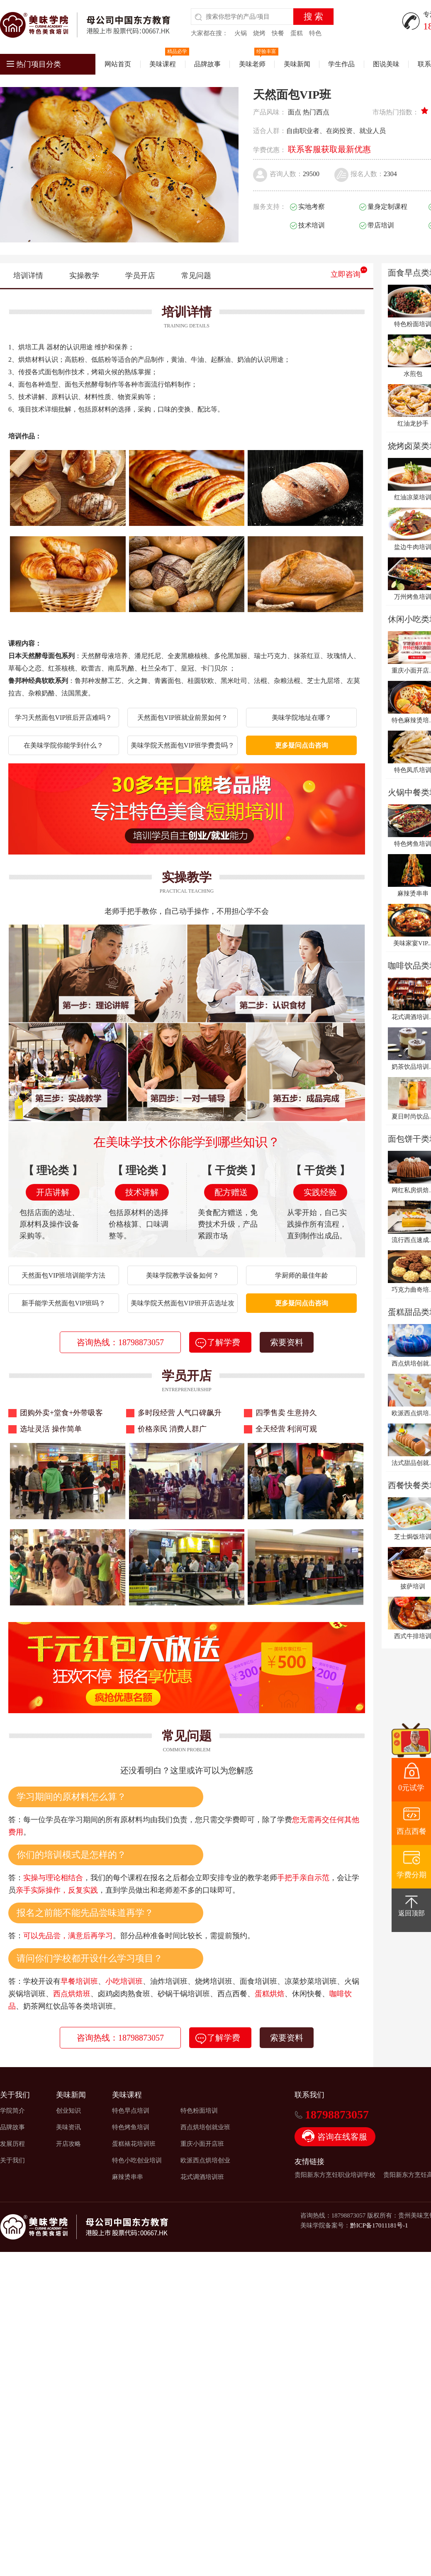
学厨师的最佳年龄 (301, 1275)
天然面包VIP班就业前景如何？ (182, 717)
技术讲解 (141, 1192)
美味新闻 (297, 64)
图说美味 (386, 64)
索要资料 (286, 1342)
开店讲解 (52, 1192)
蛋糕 (296, 33)
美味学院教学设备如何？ (182, 1275)
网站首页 (118, 64)
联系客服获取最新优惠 (329, 149)
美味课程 (162, 64)
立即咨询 (345, 274)
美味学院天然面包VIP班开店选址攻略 (182, 1306)
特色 (315, 33)
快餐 (278, 33)
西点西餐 (411, 1831)
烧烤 (259, 33)
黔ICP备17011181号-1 (379, 2225)
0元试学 (411, 1788)
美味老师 (252, 64)
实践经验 (320, 1192)
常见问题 (196, 275)
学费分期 (411, 1875)
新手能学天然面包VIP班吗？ (63, 1303)
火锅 (240, 33)
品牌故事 (207, 64)
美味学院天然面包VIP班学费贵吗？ (182, 745)
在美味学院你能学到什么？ (63, 745)
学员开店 (140, 275)
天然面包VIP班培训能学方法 (63, 1275)
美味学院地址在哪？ (301, 717)
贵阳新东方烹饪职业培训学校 (335, 2175)
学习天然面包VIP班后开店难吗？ (63, 717)
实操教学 (84, 275)
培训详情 (28, 275)
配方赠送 (231, 1192)
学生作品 (341, 64)
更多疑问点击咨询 (301, 745)
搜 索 (313, 17)
